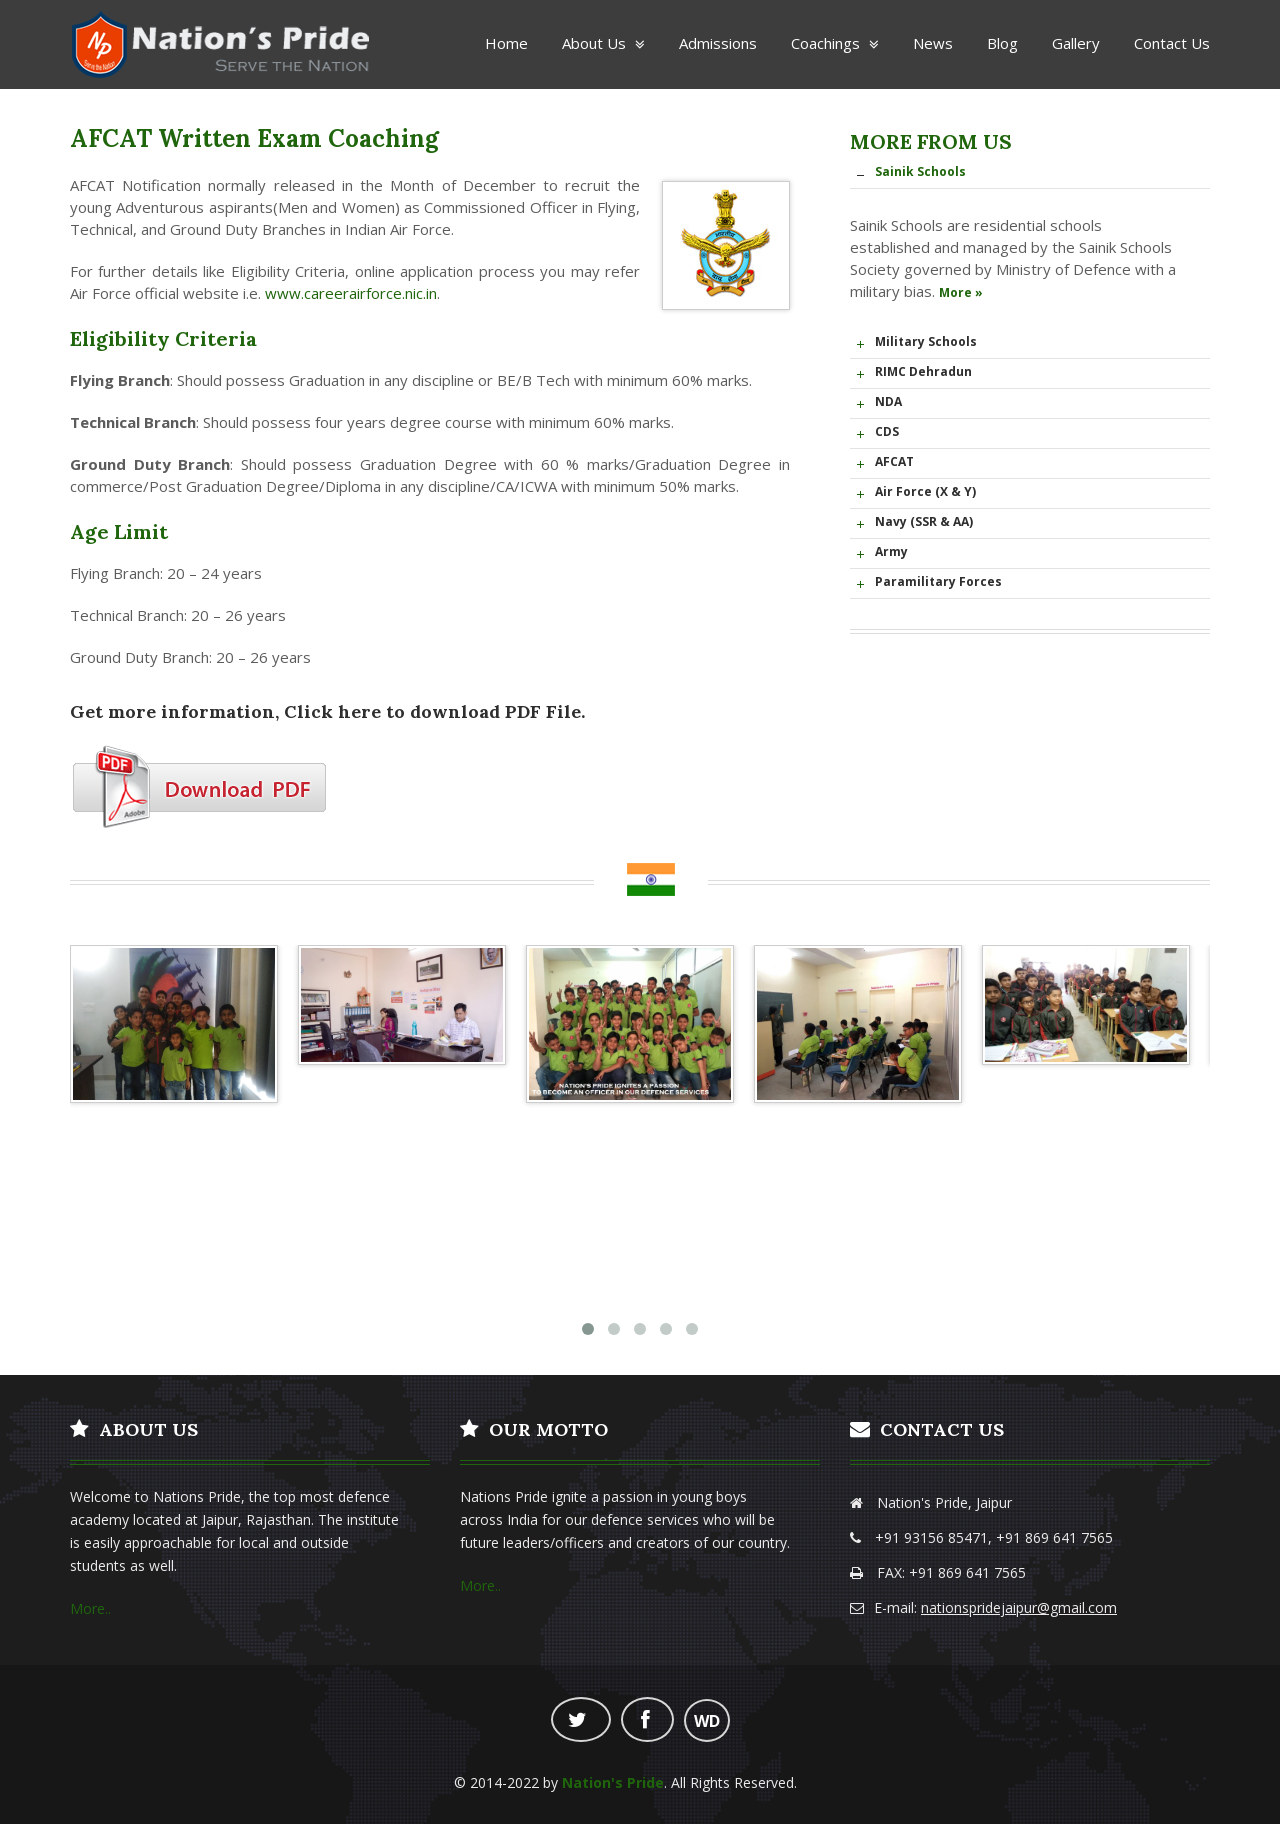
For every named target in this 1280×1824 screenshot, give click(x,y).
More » (961, 292)
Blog (1002, 43)
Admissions (718, 43)
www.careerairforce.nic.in (351, 293)
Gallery (1076, 43)
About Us (603, 43)
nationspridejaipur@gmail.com (1019, 1607)
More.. (90, 1608)
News (933, 43)
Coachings (835, 43)
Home (506, 43)
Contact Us (1172, 43)
